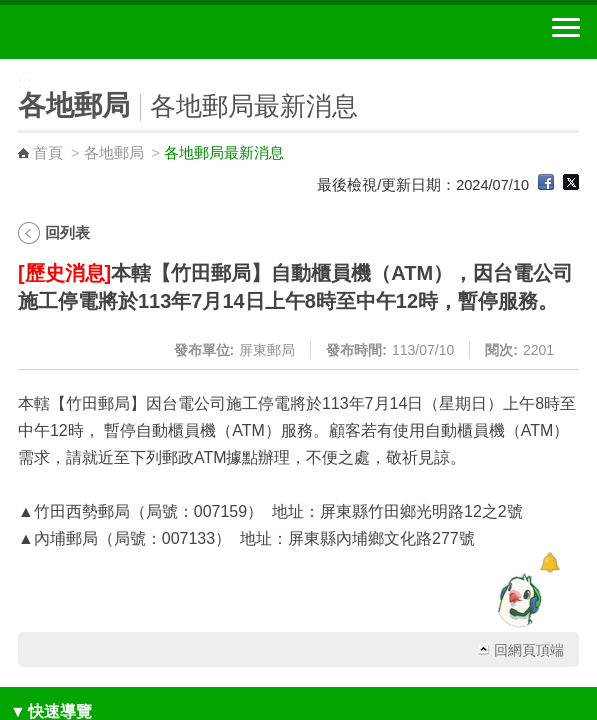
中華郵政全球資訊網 (125, 32)
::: (6, 67)
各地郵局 (114, 153)
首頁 (48, 153)
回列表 (67, 232)
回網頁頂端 (529, 650)
